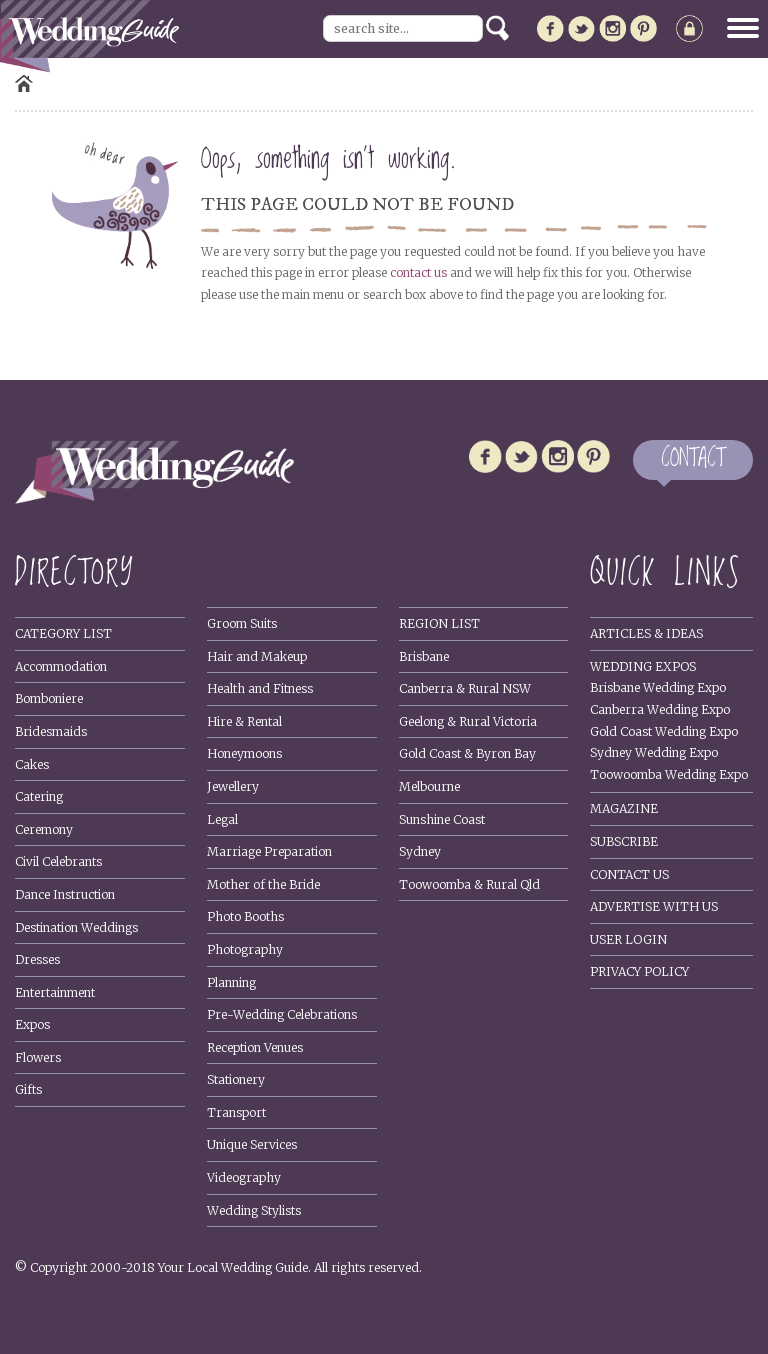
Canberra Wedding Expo (660, 709)
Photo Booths (245, 916)
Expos (32, 1024)
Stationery (236, 1079)
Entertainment (55, 992)
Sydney (420, 851)
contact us (418, 272)
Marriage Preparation (269, 851)
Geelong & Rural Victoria (468, 721)
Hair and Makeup (257, 656)
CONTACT (693, 459)
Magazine (624, 808)
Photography (245, 949)
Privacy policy (639, 971)
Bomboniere (49, 698)
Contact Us (629, 874)
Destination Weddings (76, 927)
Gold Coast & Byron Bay (467, 753)
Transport (236, 1112)
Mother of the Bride (263, 884)
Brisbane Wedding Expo (658, 687)
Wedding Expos (643, 666)
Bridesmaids (51, 731)
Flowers (38, 1057)
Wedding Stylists (254, 1210)
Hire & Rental (244, 721)
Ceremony (44, 829)
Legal (222, 819)
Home (24, 83)
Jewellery (233, 786)
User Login (628, 939)
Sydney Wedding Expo (654, 752)
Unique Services (252, 1144)
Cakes (32, 764)
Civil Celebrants (58, 861)
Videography (244, 1177)
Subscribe (624, 841)
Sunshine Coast (442, 819)
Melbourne (429, 786)
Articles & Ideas (646, 633)
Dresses (37, 959)
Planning (231, 982)
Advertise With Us (654, 906)
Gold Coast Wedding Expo (664, 731)
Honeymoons (244, 753)
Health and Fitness (260, 688)
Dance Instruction (65, 894)
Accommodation (61, 666)
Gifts (28, 1089)
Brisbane (424, 656)
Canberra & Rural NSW (465, 688)
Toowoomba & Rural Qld (469, 884)
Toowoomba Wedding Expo (669, 774)
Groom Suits (242, 623)
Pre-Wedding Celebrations (282, 1014)
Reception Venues (255, 1047)
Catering (39, 796)
